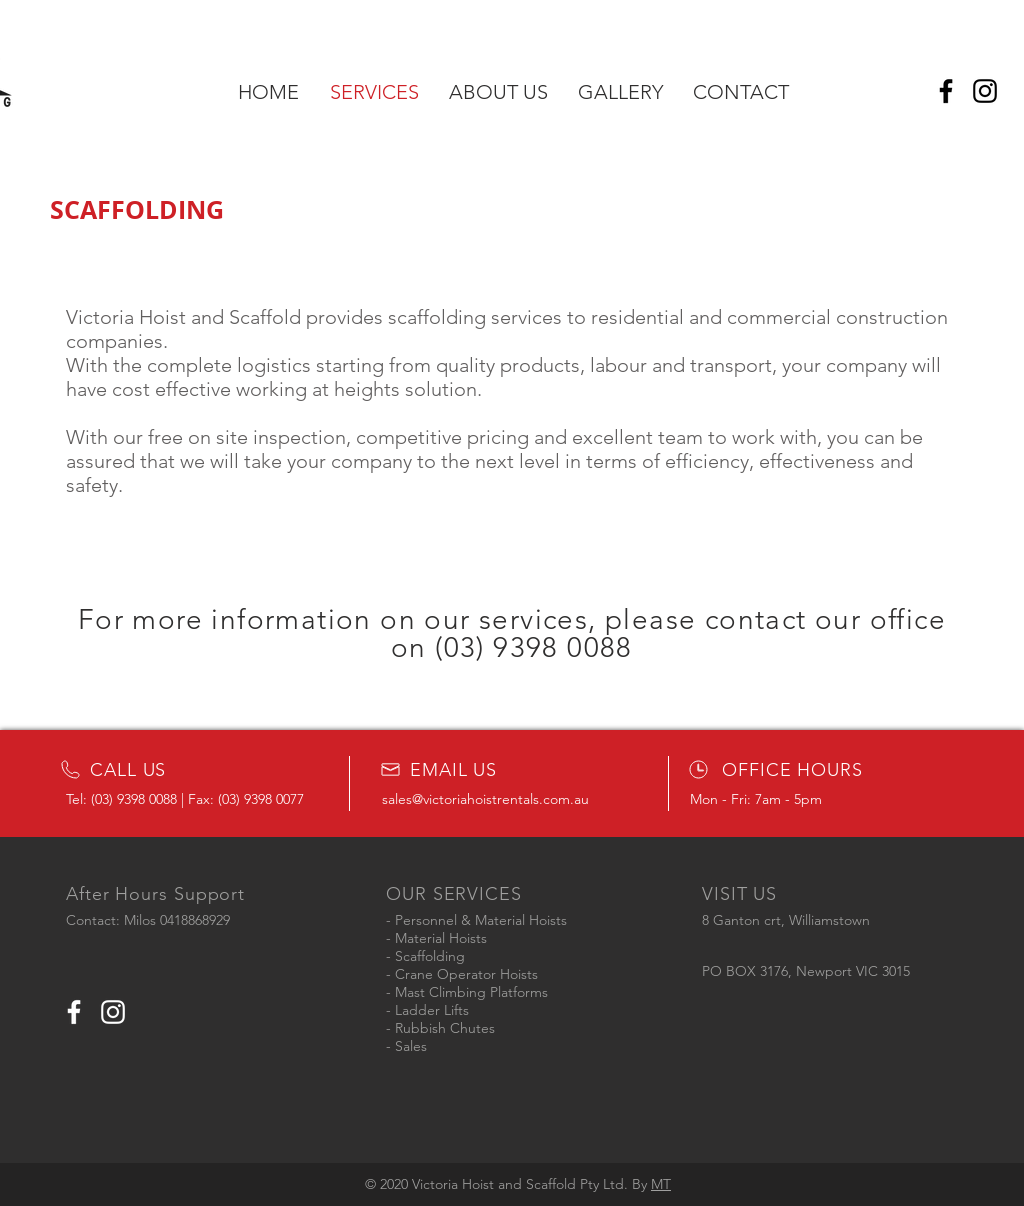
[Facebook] (946, 91)
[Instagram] (985, 91)
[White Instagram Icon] (113, 1012)
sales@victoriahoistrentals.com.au (485, 799)
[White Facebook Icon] (74, 1012)
